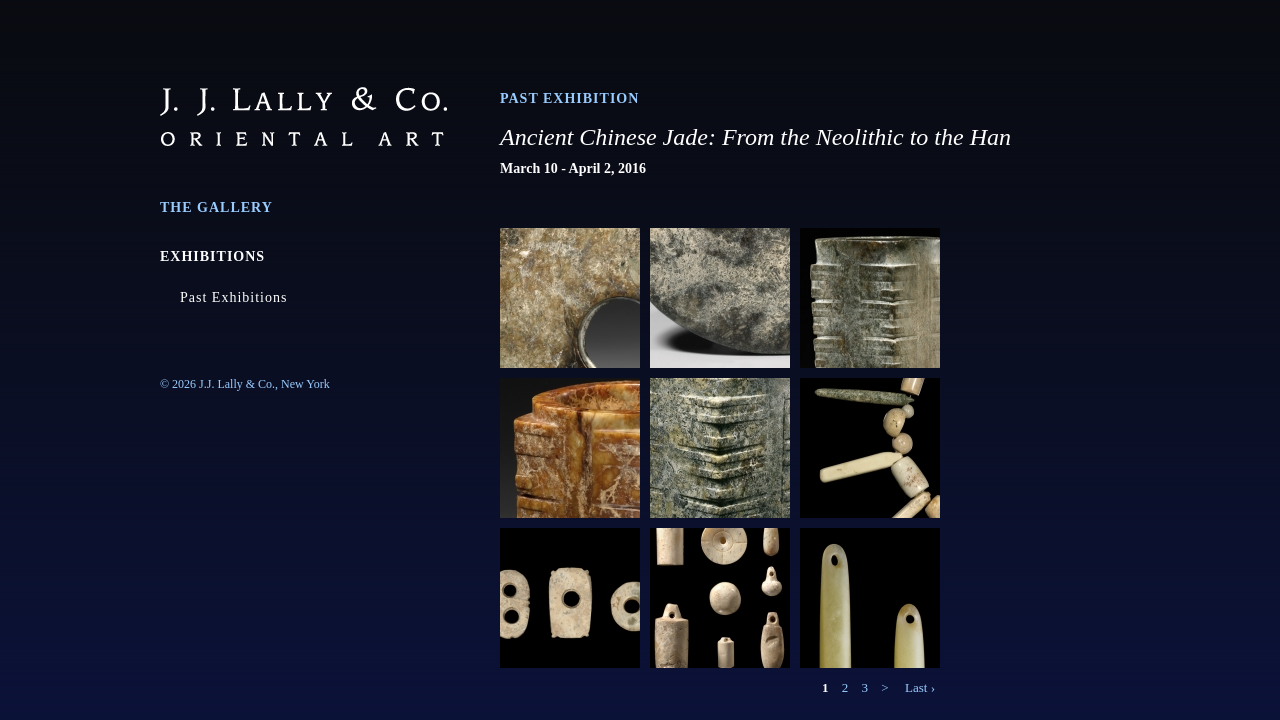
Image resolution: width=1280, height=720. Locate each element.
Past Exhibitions (233, 297)
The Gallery (216, 207)
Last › (920, 687)
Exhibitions (212, 256)
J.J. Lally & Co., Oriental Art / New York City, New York (303, 116)
